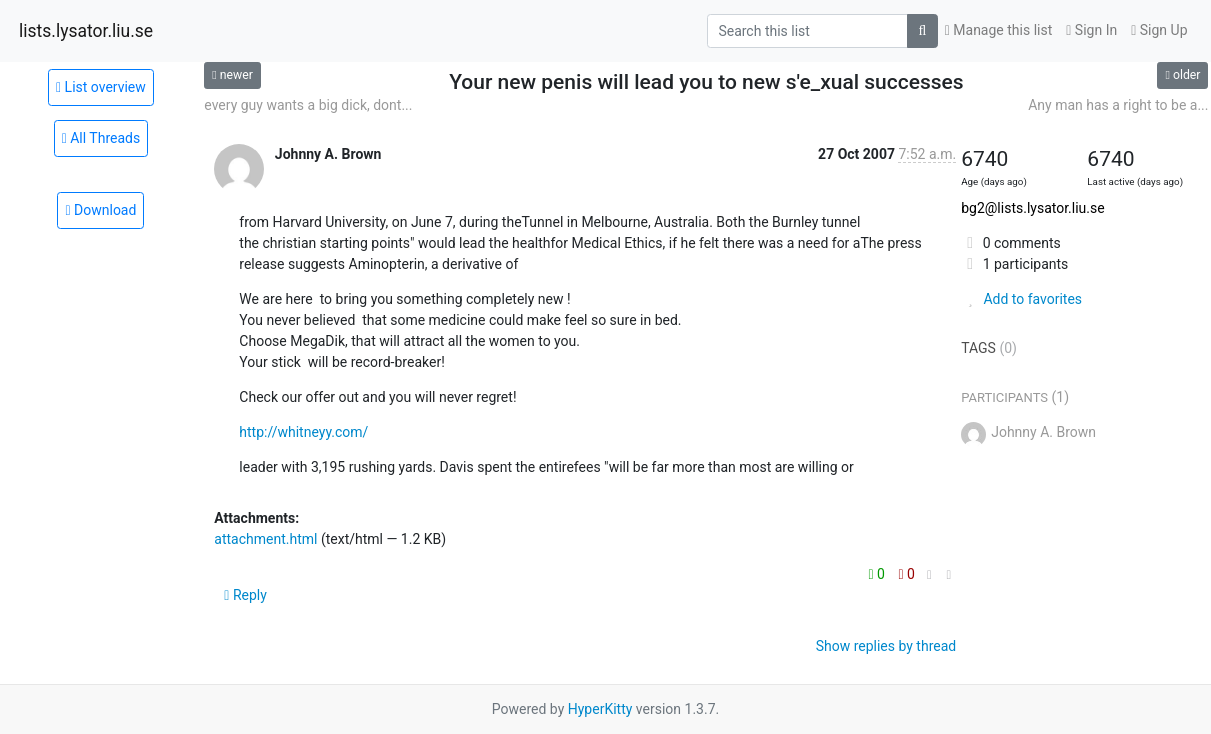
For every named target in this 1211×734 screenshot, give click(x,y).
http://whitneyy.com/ (303, 432)
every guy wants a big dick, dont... (308, 105)
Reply (245, 595)
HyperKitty (600, 709)
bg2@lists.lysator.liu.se (1032, 208)
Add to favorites (1021, 299)
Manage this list (999, 30)
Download (100, 210)
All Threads (101, 138)
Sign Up (1159, 30)
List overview (101, 87)
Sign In (1091, 30)
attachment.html (265, 539)
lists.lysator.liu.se (86, 31)
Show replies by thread (886, 646)
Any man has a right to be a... (1118, 105)
